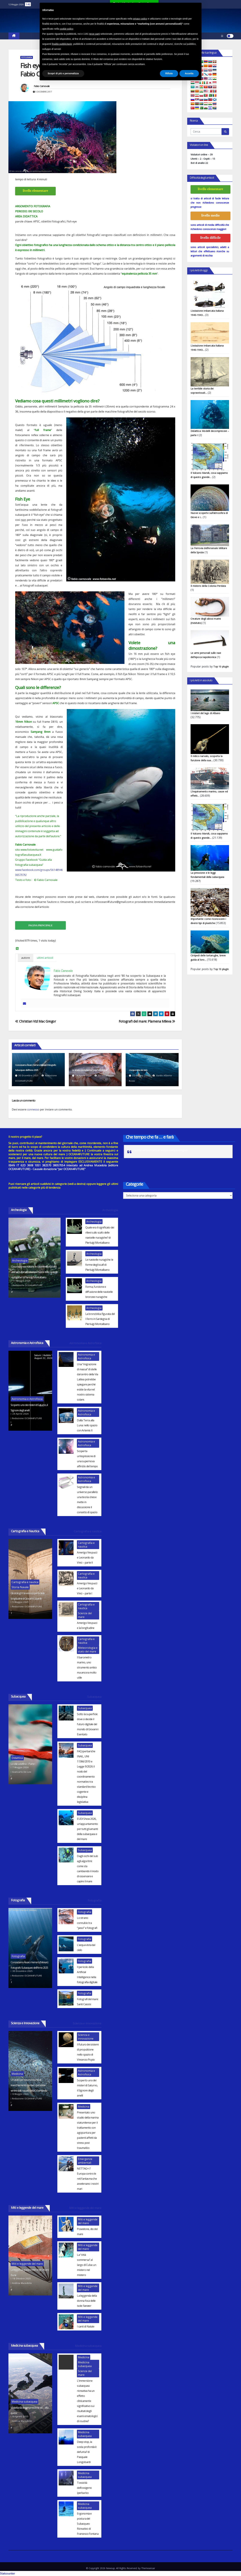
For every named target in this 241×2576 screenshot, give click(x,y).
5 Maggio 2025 (20, 1602)
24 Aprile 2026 (20, 1413)
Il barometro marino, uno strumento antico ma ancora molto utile (87, 1667)
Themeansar (148, 2568)
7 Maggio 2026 (20, 1767)
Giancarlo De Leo (21, 1771)
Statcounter (7, 2573)
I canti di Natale (85, 2326)
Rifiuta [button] (169, 73)
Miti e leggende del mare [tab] (85, 2208)
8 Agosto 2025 (20, 2416)
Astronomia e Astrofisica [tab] (85, 1343)
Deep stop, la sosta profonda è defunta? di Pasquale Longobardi (86, 2452)
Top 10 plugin (221, 666)
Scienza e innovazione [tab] (87, 2023)
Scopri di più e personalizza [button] (63, 73)
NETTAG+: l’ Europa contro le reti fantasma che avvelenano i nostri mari (87, 2179)
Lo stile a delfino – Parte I (23, 1764)
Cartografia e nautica (25, 1582)
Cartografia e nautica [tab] (87, 1531)
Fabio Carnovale (42, 86)
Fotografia (26, 57)
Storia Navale (20, 1587)
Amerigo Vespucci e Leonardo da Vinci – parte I (87, 1588)
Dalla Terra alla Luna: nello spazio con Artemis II (87, 1425)
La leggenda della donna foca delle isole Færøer (87, 2301)
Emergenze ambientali (85, 2160)
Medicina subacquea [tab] (88, 2346)
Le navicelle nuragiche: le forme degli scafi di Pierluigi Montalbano (99, 1265)
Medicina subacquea (24, 2401)
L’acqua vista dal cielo (138, 1070)
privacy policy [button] (140, 18)
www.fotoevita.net (32, 849)
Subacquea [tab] (94, 1697)
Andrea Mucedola (21, 2283)
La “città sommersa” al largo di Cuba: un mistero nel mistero (86, 2265)
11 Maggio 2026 (22, 1280)
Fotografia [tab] (94, 1900)
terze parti (94, 33)
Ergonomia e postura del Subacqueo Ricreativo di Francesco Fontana (87, 2524)
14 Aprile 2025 (83, 1075)
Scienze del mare (85, 1615)
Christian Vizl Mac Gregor (35, 1021)
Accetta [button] (189, 73)
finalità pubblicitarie (62, 44)
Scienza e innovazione (85, 2036)
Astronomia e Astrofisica (27, 1399)
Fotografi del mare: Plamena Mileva (147, 1021)
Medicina (17, 2074)
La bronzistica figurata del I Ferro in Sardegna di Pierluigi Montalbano (100, 1319)
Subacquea (85, 1708)
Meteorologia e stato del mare (87, 1649)
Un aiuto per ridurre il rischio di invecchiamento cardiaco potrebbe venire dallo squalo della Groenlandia (29, 2085)
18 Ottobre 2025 (21, 2278)
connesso (33, 1109)
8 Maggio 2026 (20, 2094)
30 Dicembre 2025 (28, 1075)
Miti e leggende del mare (27, 2264)
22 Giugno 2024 (141, 1075)
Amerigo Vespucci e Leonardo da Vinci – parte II (87, 1557)
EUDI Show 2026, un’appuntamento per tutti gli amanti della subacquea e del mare (87, 1829)
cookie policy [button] (66, 28)
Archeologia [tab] (110, 1210)
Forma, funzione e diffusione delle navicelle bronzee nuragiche (99, 1292)
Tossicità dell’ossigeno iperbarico (84, 2488)
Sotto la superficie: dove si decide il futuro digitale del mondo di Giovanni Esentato (87, 1724)
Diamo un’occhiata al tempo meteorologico (160, 1150)
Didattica (17, 1758)
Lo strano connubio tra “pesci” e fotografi (89, 1070)
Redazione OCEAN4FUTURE (26, 1285)
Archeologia (19, 1260)
